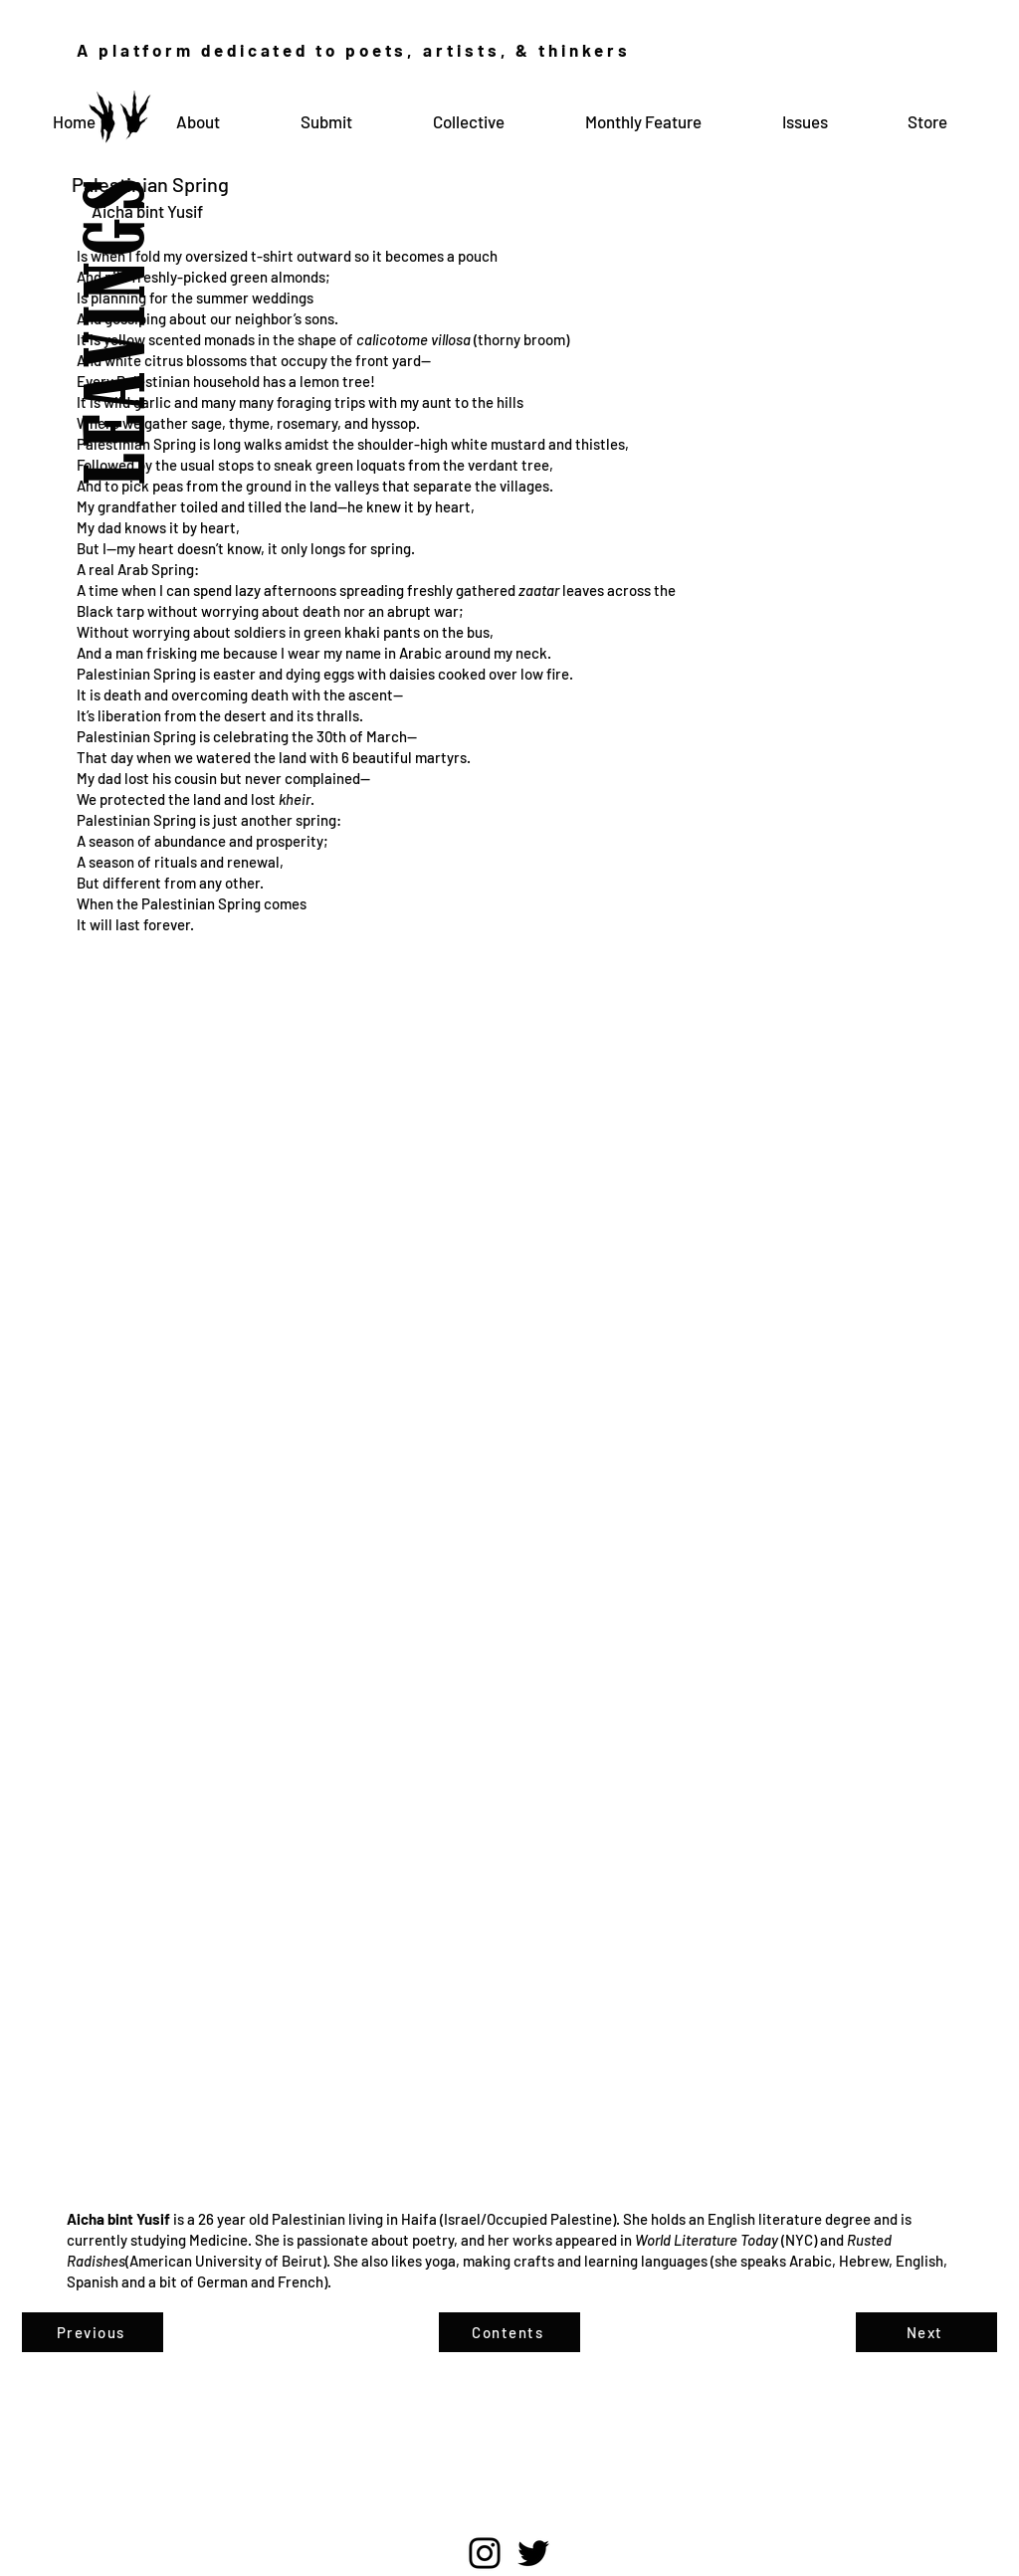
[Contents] (509, 2332)
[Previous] (92, 2332)
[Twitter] (533, 2553)
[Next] (926, 2332)
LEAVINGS (121, 284)
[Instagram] (485, 2553)
